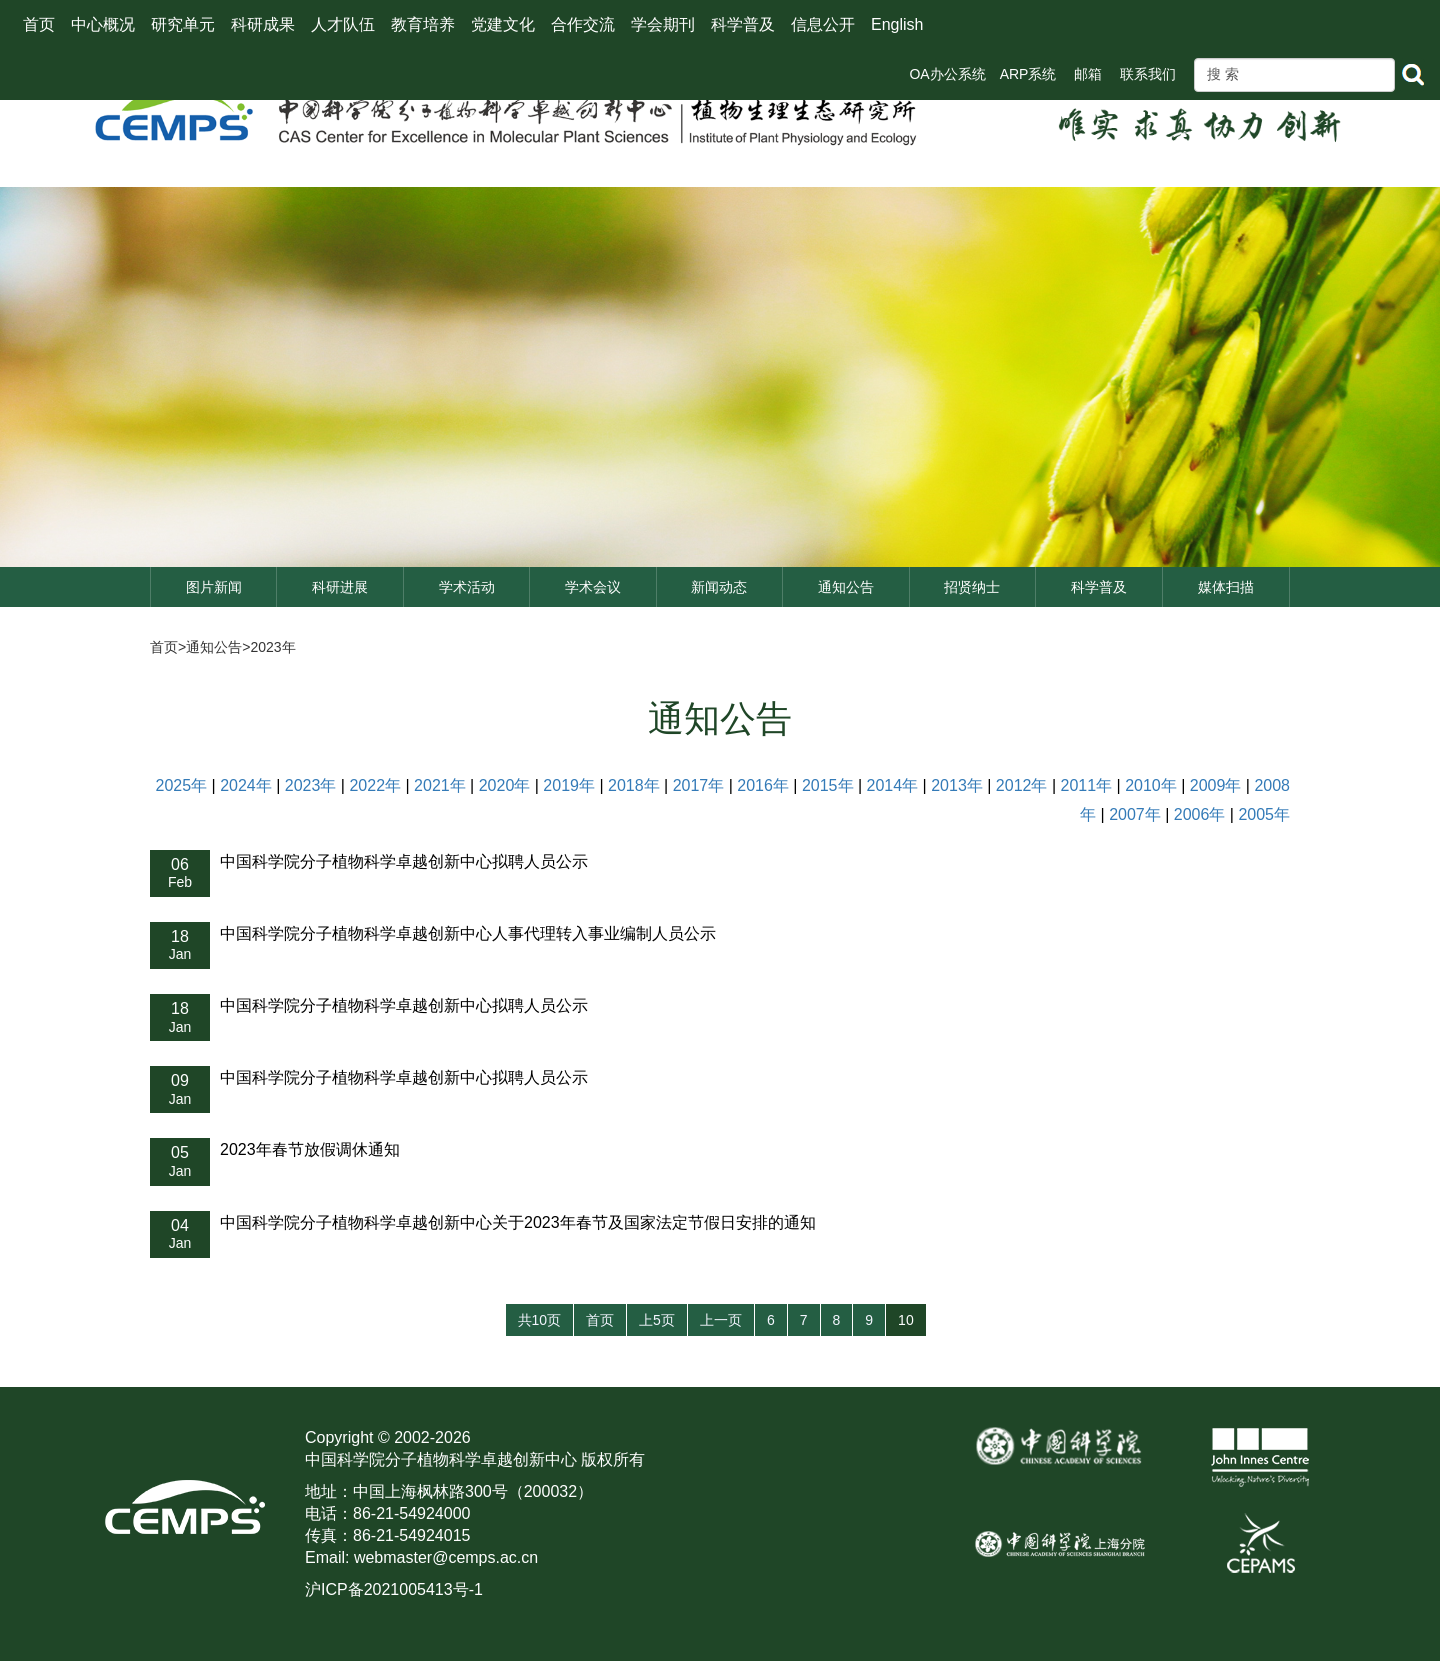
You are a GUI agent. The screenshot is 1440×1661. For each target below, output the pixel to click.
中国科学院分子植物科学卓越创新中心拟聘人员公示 (404, 861)
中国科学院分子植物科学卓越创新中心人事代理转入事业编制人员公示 (468, 933)
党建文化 (503, 24)
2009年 (1216, 785)
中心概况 (103, 24)
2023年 (272, 647)
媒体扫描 (1226, 587)
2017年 (699, 785)
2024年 (246, 785)
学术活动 (467, 587)
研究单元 (183, 24)
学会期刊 (663, 24)
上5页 (657, 1320)
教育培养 (423, 24)
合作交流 (583, 24)
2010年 (1151, 785)
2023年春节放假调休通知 (310, 1149)
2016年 (763, 785)
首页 (39, 24)
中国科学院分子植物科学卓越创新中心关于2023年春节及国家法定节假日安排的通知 (518, 1222)
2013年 (957, 785)
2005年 (1264, 814)
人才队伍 (343, 24)
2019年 (569, 785)
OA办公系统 (947, 74)
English (897, 24)
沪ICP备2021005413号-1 (394, 1589)
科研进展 (340, 587)
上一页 (721, 1320)
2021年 (440, 785)
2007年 (1135, 814)
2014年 (893, 785)
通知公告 (846, 587)
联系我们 (1148, 74)
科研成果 (263, 24)
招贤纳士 (972, 587)
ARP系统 (1028, 74)
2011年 (1086, 785)
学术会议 (593, 587)
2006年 (1200, 814)
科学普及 (743, 24)
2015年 (828, 785)
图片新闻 (214, 587)
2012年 (1022, 785)
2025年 (182, 785)
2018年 (634, 785)
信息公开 (823, 24)
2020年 (505, 785)
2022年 (375, 785)
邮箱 (1088, 74)
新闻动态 (719, 587)
